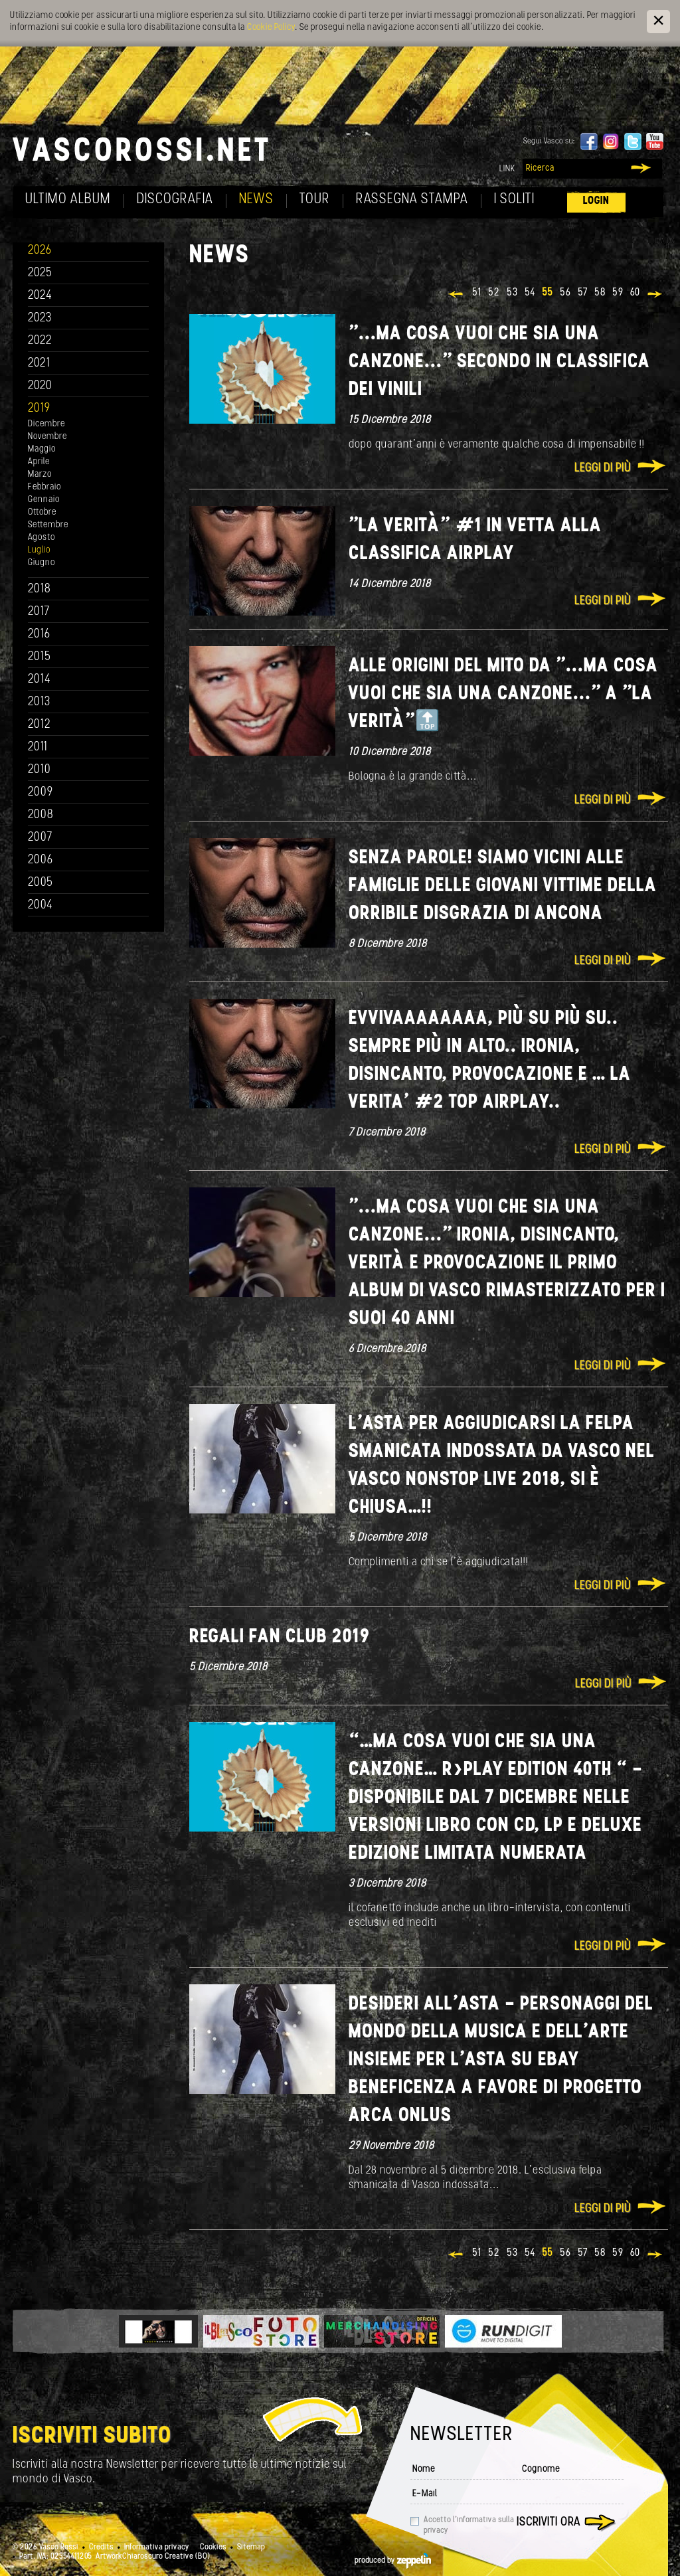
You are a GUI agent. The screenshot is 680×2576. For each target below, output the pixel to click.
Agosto (41, 538)
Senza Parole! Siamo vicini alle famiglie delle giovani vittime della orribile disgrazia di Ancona (503, 886)
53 (512, 293)
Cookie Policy (271, 28)
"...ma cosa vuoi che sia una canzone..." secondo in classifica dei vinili (499, 362)
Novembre (47, 437)
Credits (101, 2547)
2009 (40, 792)
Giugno (41, 563)
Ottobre (42, 512)
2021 (39, 363)
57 (583, 293)
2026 (40, 250)
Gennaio (44, 500)
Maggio (42, 449)
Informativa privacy (156, 2547)
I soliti (514, 199)
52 (494, 293)
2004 (40, 905)
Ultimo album (68, 199)
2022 (40, 341)
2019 (39, 408)
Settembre (48, 525)
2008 (41, 815)
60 (635, 293)
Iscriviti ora (548, 2522)
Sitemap (251, 2547)
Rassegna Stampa (412, 199)
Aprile (39, 462)
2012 (39, 725)
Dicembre (46, 424)
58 (600, 293)
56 (565, 293)
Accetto (469, 2525)
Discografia (175, 199)
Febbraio (44, 487)
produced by (393, 2561)
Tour (314, 199)
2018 (39, 589)
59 (618, 293)
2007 (40, 837)
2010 (39, 770)
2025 (40, 273)
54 (530, 293)
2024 (40, 296)
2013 (39, 702)
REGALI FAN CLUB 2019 (279, 1637)
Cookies (213, 2547)
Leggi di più (602, 468)
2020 (40, 386)
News (256, 199)
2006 (40, 860)
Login (596, 201)
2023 (40, 318)
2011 (38, 747)
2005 (40, 883)
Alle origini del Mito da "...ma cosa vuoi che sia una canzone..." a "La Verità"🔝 (503, 694)
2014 (39, 679)
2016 (39, 634)
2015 (39, 657)
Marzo (40, 474)
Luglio (39, 550)
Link (507, 169)
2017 (39, 612)
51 (476, 293)
